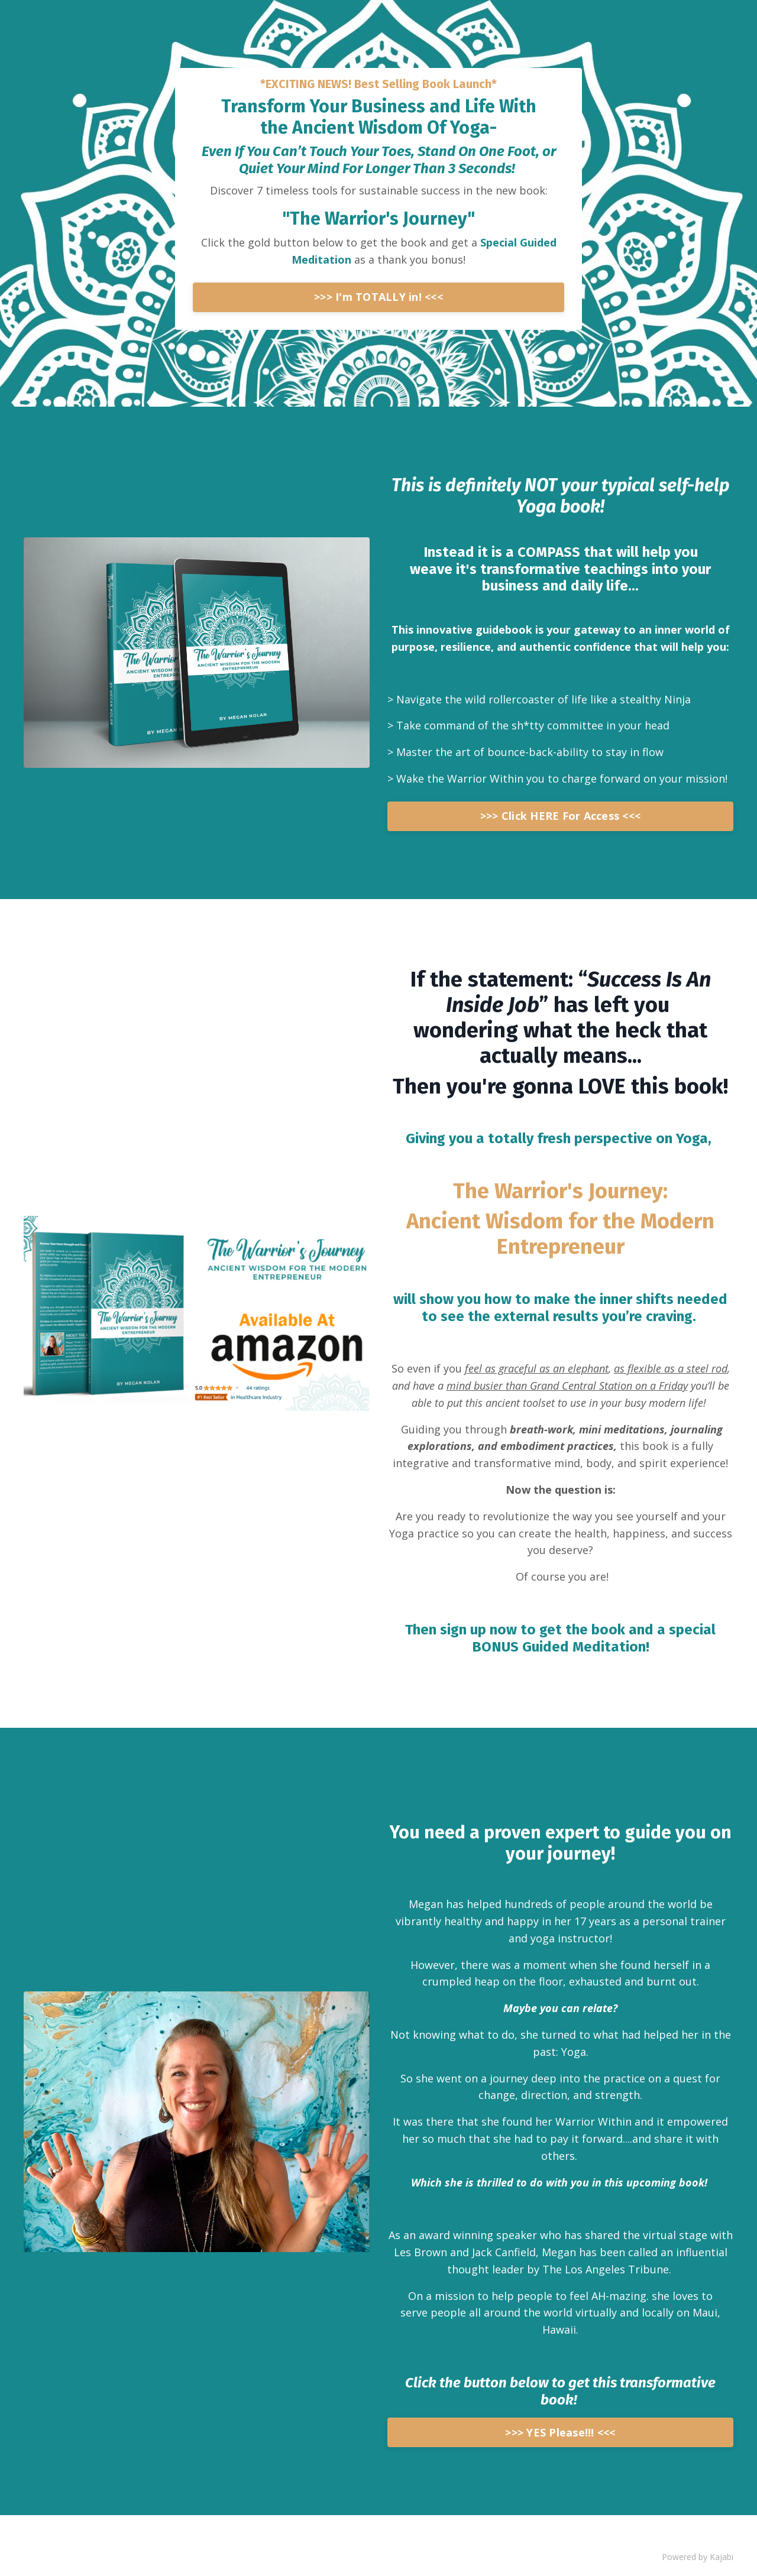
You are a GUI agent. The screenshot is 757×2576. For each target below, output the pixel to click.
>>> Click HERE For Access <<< (560, 816)
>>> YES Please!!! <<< (560, 2432)
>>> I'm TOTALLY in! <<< (378, 297)
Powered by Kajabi (697, 2556)
